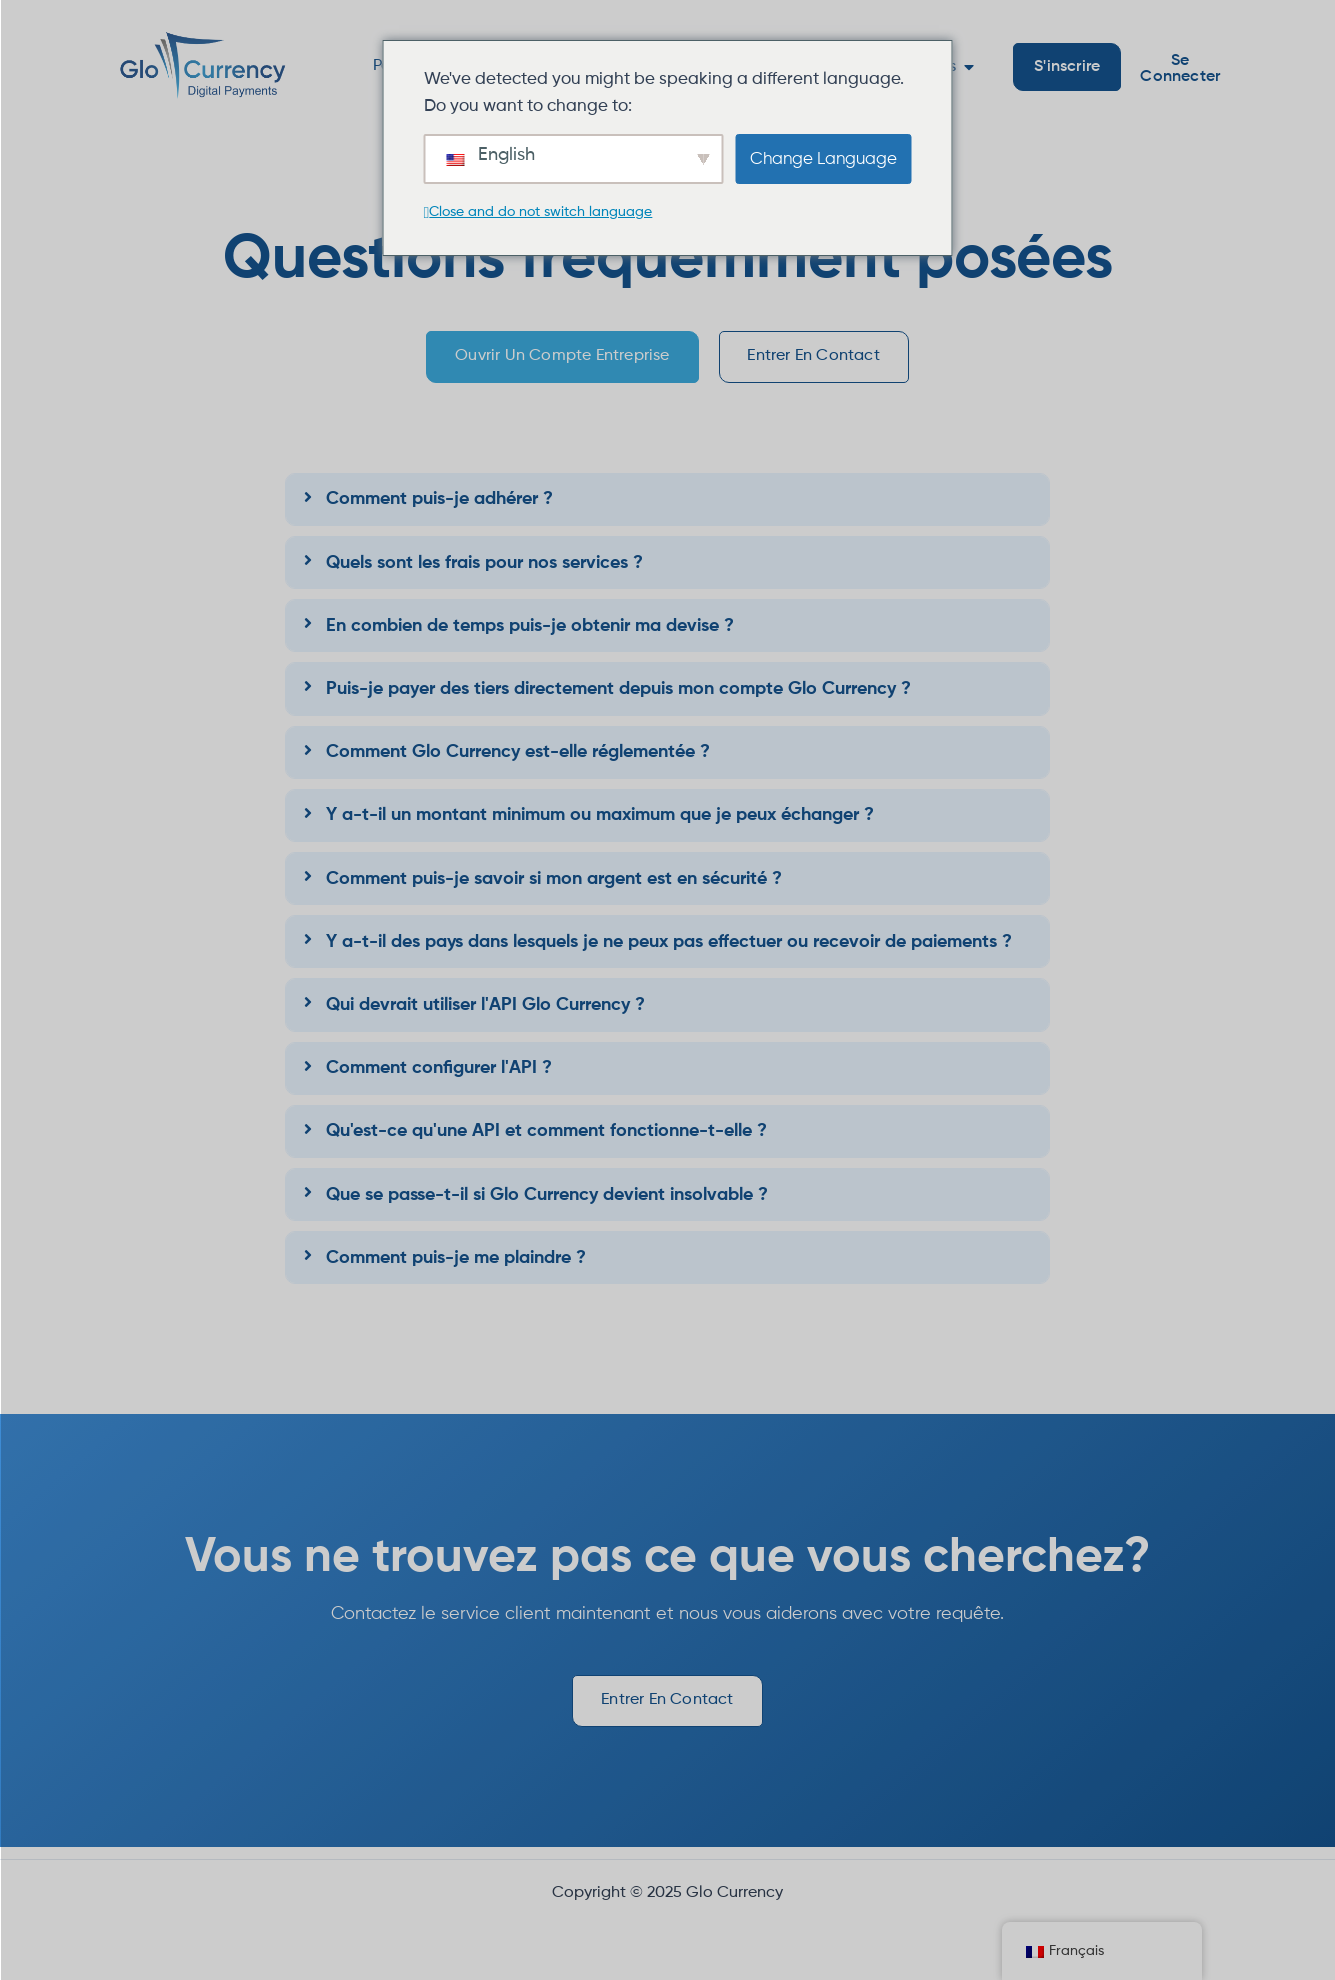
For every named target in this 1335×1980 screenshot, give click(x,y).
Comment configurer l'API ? (439, 1074)
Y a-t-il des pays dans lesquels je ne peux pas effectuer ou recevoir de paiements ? (669, 948)
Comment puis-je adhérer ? (439, 506)
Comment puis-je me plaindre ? (456, 1264)
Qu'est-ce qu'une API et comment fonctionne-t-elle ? (546, 1137)
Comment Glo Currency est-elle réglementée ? (518, 758)
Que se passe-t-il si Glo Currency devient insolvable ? (547, 1201)
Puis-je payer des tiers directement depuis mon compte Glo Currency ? (618, 695)
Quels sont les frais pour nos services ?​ (484, 569)
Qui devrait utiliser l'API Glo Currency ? (485, 1011)
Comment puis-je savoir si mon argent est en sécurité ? (554, 885)
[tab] (667, 505)
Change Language (823, 159)
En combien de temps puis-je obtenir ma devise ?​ (530, 632)
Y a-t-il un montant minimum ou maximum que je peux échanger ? (600, 821)
